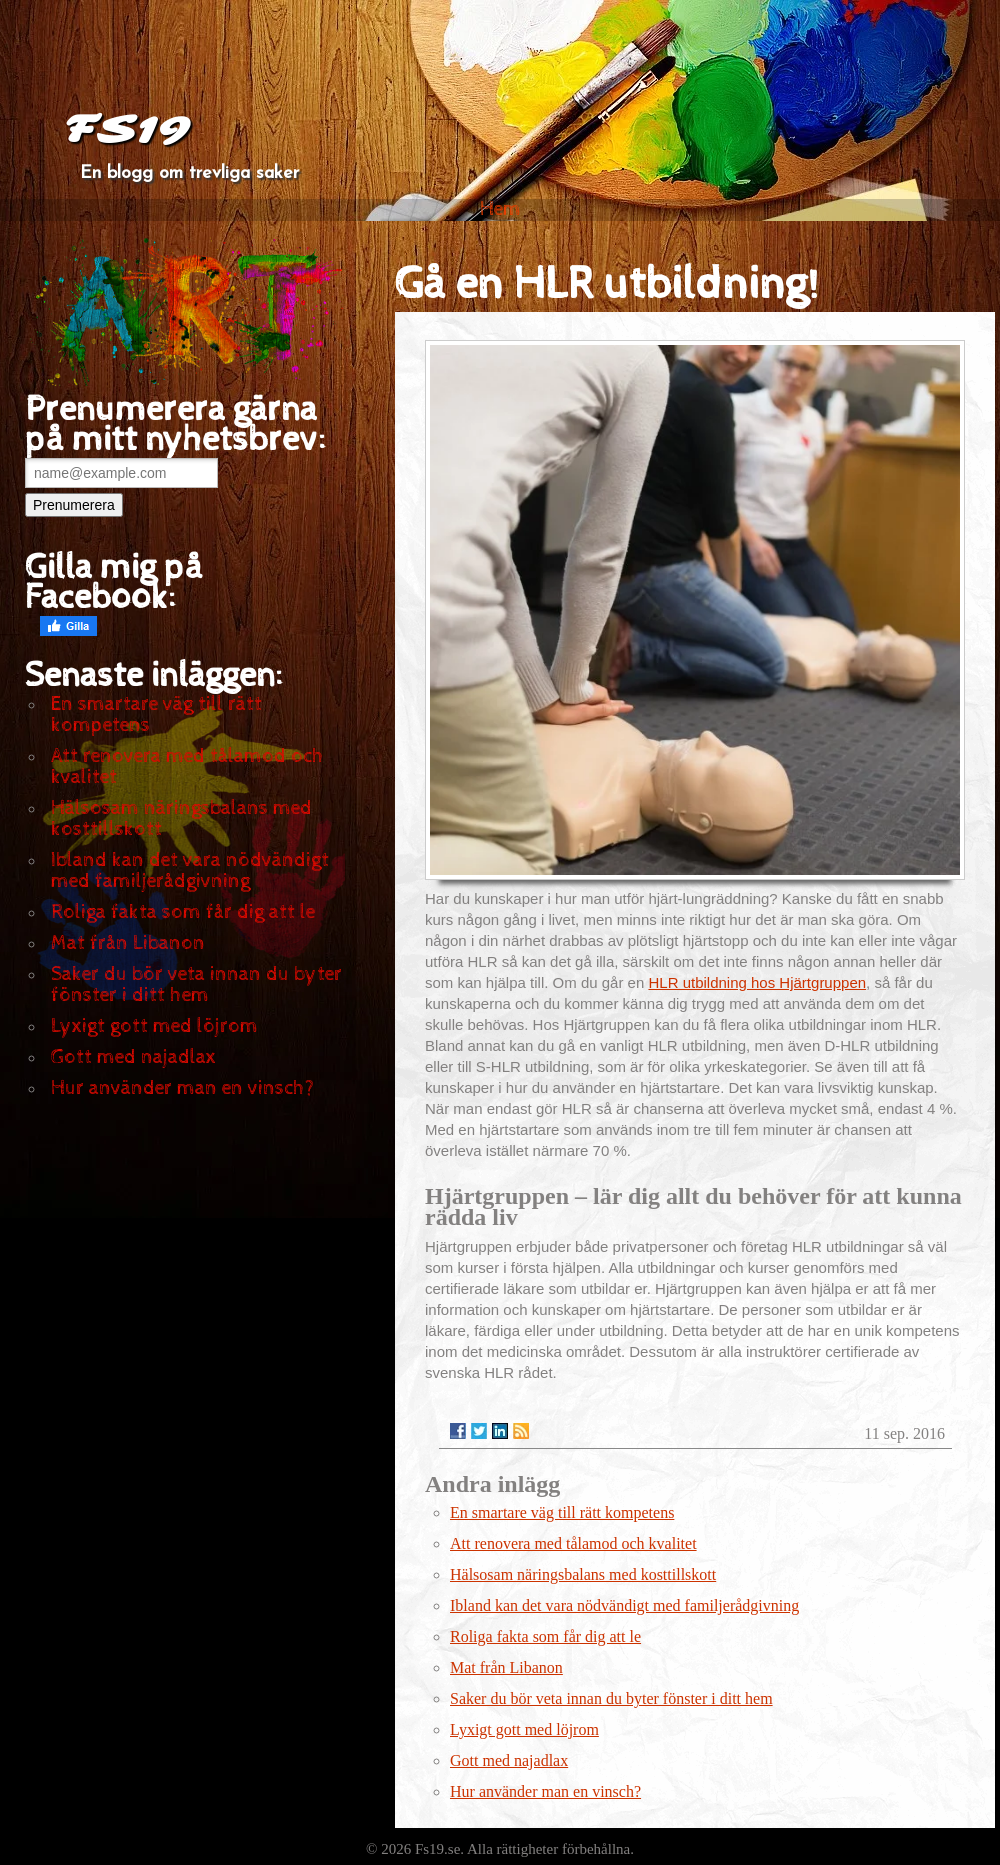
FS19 (126, 130)
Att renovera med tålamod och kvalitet (187, 767)
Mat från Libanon (128, 943)
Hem (500, 209)
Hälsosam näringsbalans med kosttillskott (181, 819)
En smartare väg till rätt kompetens (156, 715)
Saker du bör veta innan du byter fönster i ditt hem (196, 985)
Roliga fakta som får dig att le (183, 912)
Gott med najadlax (133, 1057)
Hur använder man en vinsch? (182, 1088)
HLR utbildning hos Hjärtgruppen (757, 982)
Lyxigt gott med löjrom (154, 1026)
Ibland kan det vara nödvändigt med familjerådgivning (190, 871)
